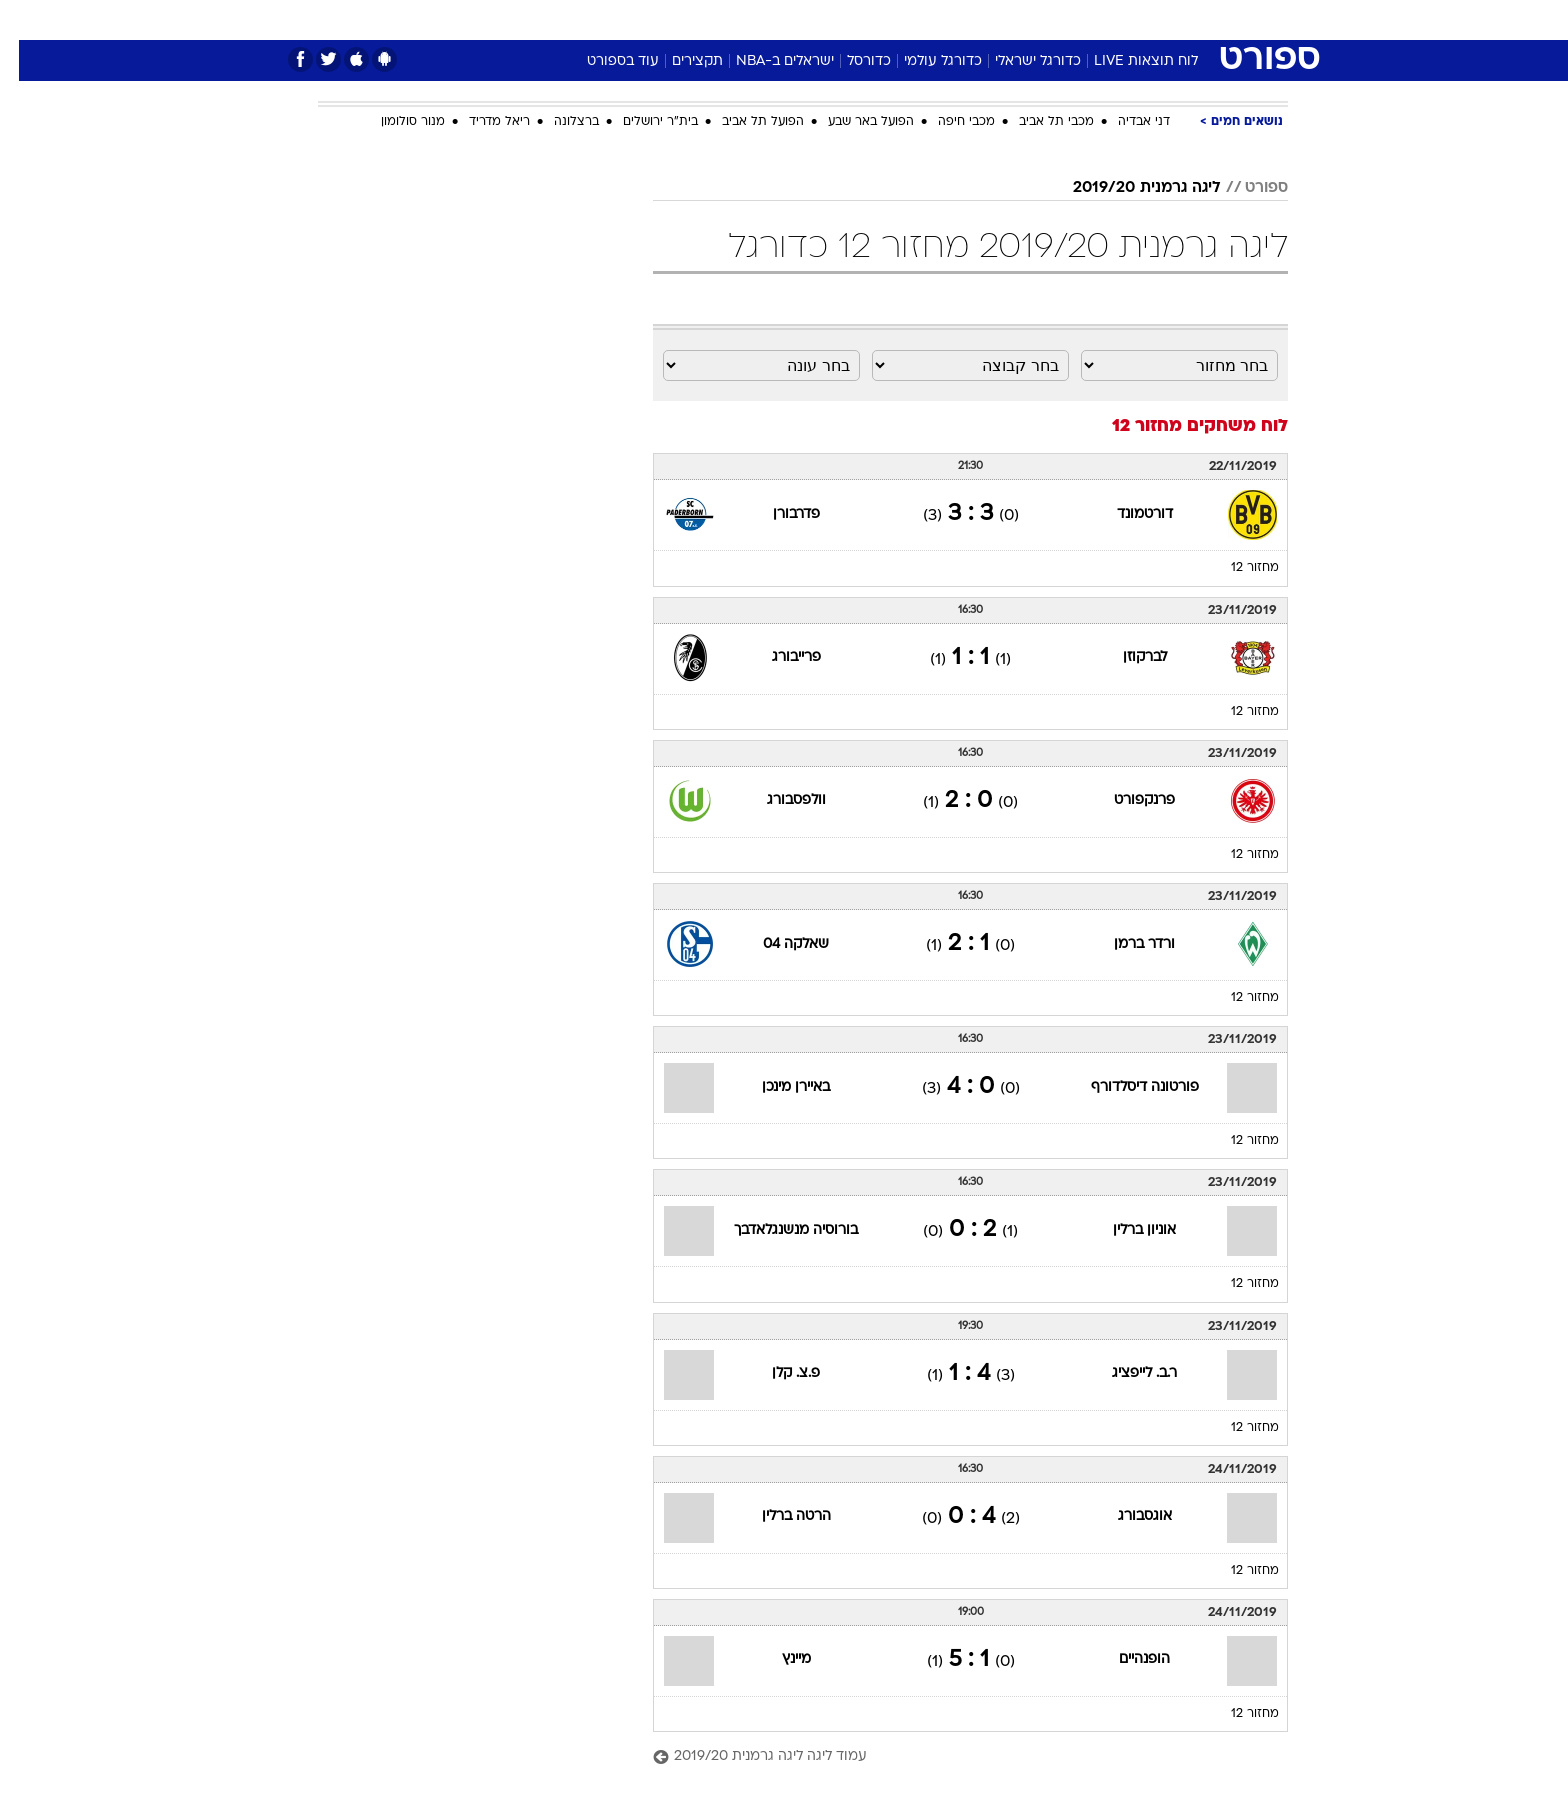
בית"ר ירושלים (641, 122)
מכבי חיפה (947, 122)
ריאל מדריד (480, 122)
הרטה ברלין (777, 1516)
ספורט (1070, 19)
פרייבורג (777, 657)
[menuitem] (1126, 20)
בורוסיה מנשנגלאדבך (777, 1230)
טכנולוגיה (629, 19)
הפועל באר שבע (852, 122)
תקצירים (678, 61)
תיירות (704, 19)
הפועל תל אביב (744, 122)
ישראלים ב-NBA (766, 61)
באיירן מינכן (777, 1087)
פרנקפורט (1125, 800)
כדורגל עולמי (924, 61)
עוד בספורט (604, 61)
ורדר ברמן (1125, 944)
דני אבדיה (1125, 122)
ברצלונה (557, 122)
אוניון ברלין (1125, 1230)
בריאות (772, 19)
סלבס (942, 19)
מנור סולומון (394, 122)
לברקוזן (1126, 657)
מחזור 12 (1236, 568)
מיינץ (777, 1659)
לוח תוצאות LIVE (1127, 61)
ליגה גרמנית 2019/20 (1128, 188)
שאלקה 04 (777, 944)
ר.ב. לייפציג (1125, 1373)
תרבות (1005, 19)
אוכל (834, 19)
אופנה (555, 19)
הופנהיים (1125, 1659)
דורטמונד (1126, 514)
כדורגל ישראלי (1019, 61)
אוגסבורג (1126, 1516)
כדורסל (850, 61)
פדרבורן (777, 514)
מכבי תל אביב (1037, 122)
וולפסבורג (777, 800)
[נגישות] (27, 20)
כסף (886, 19)
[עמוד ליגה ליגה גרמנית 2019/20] (951, 1757)
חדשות (1138, 19)
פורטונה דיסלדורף (1126, 1087)
